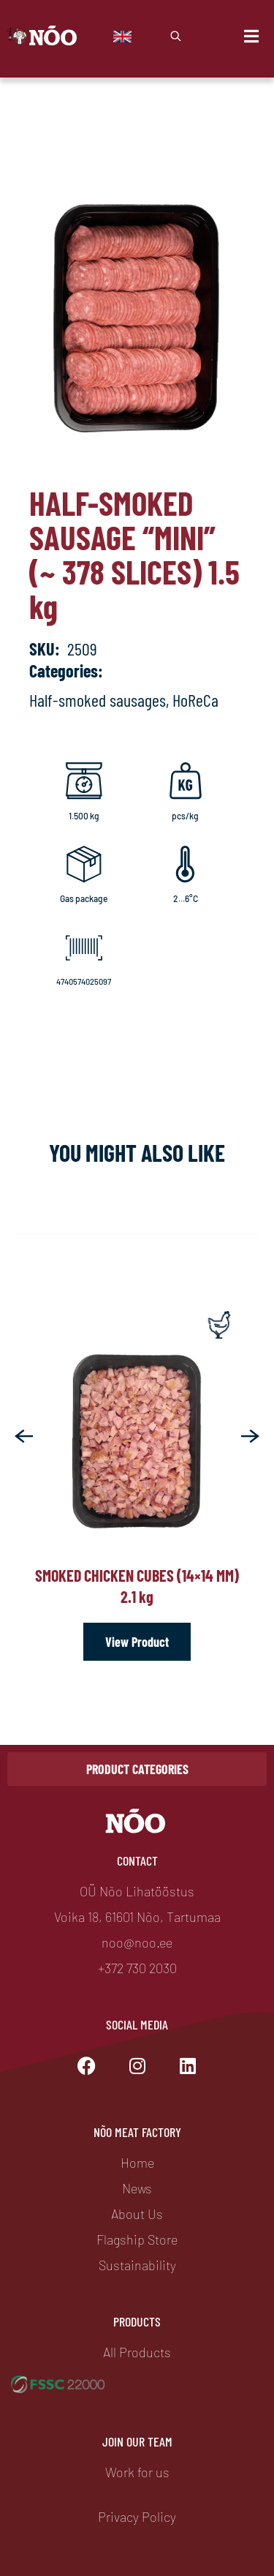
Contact (137, 1860)
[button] (24, 1436)
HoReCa (195, 699)
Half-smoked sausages (97, 699)
